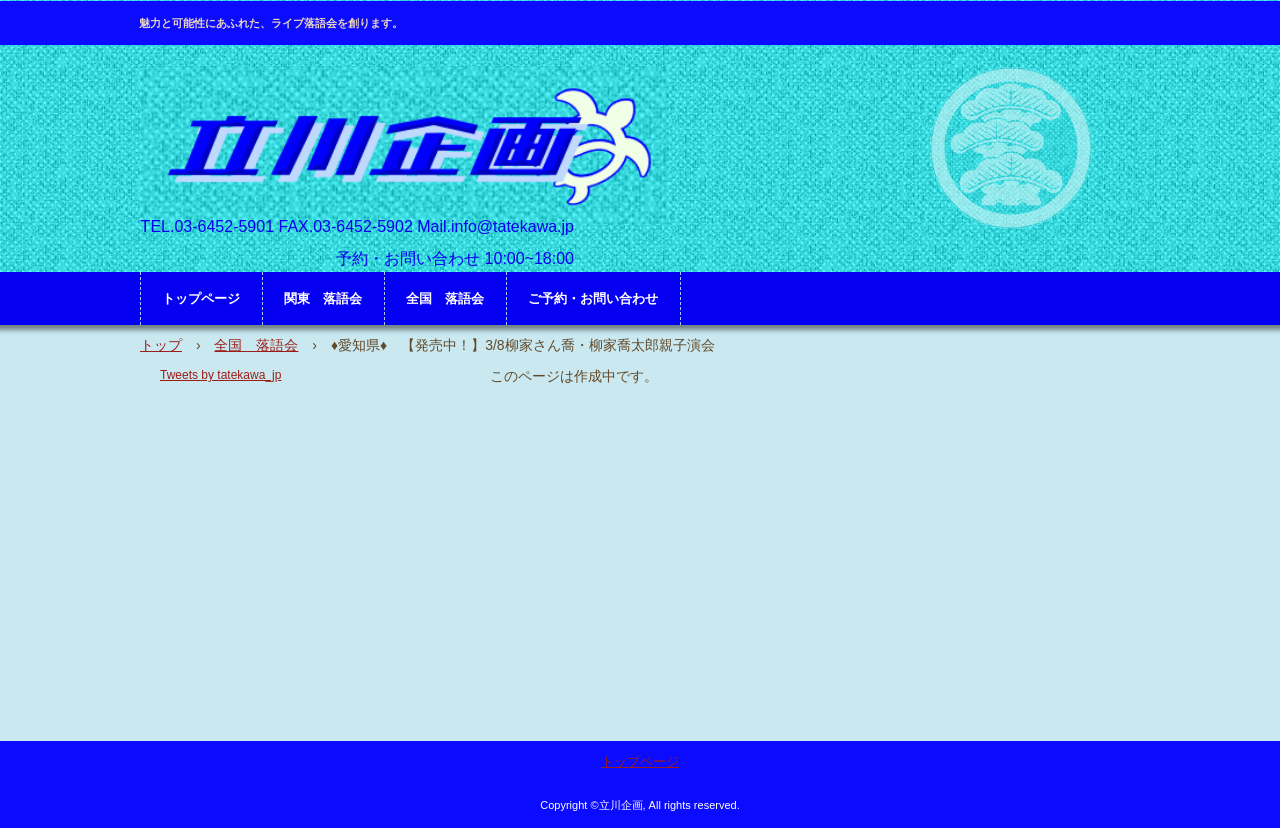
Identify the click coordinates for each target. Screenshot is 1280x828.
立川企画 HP (404, 145)
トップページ (201, 298)
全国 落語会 (445, 298)
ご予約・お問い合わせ (593, 298)
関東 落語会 (323, 298)
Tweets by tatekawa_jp (220, 375)
